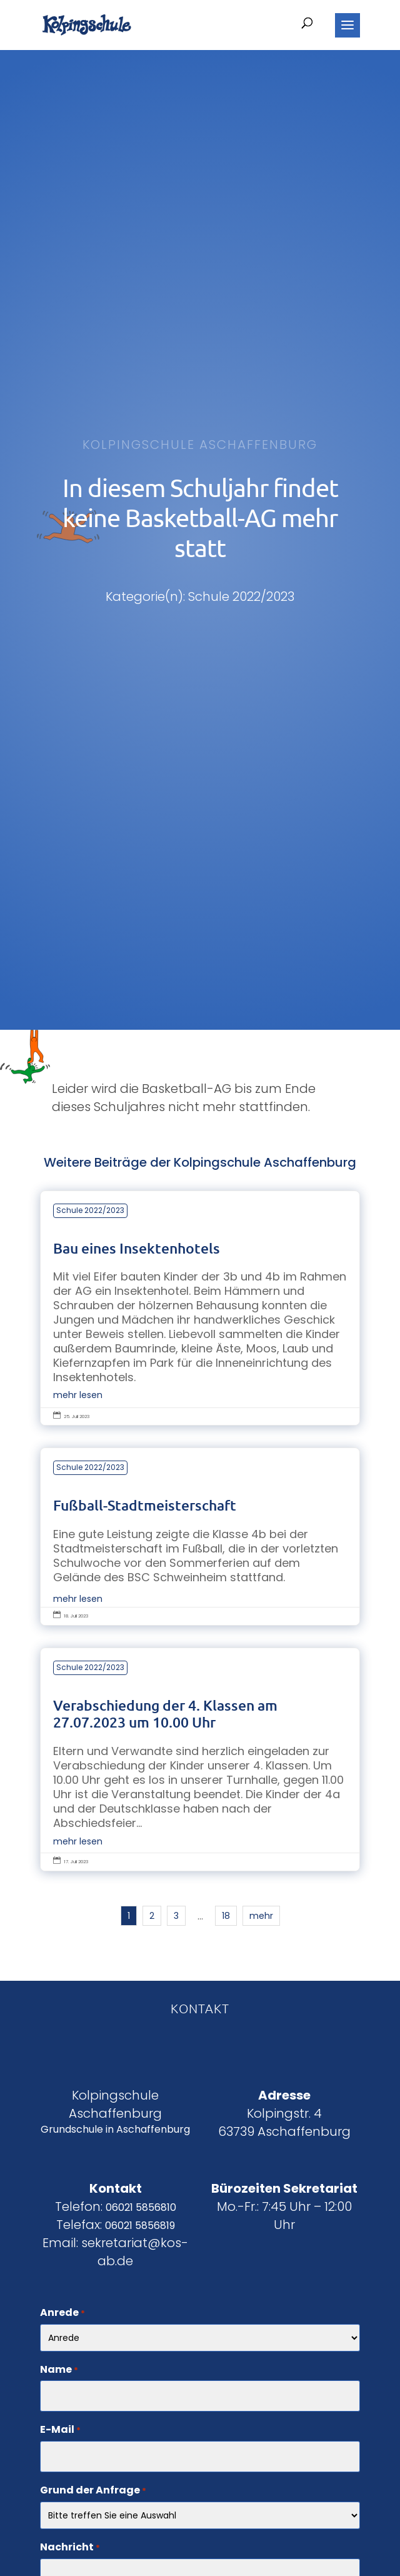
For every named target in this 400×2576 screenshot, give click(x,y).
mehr (261, 1915)
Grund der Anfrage (93, 2491)
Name (59, 2370)
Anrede (62, 2313)
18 (226, 1915)
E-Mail (60, 2430)
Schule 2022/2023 (90, 1210)
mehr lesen (77, 1395)
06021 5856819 (140, 2225)
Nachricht (70, 2547)
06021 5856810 (141, 2207)
